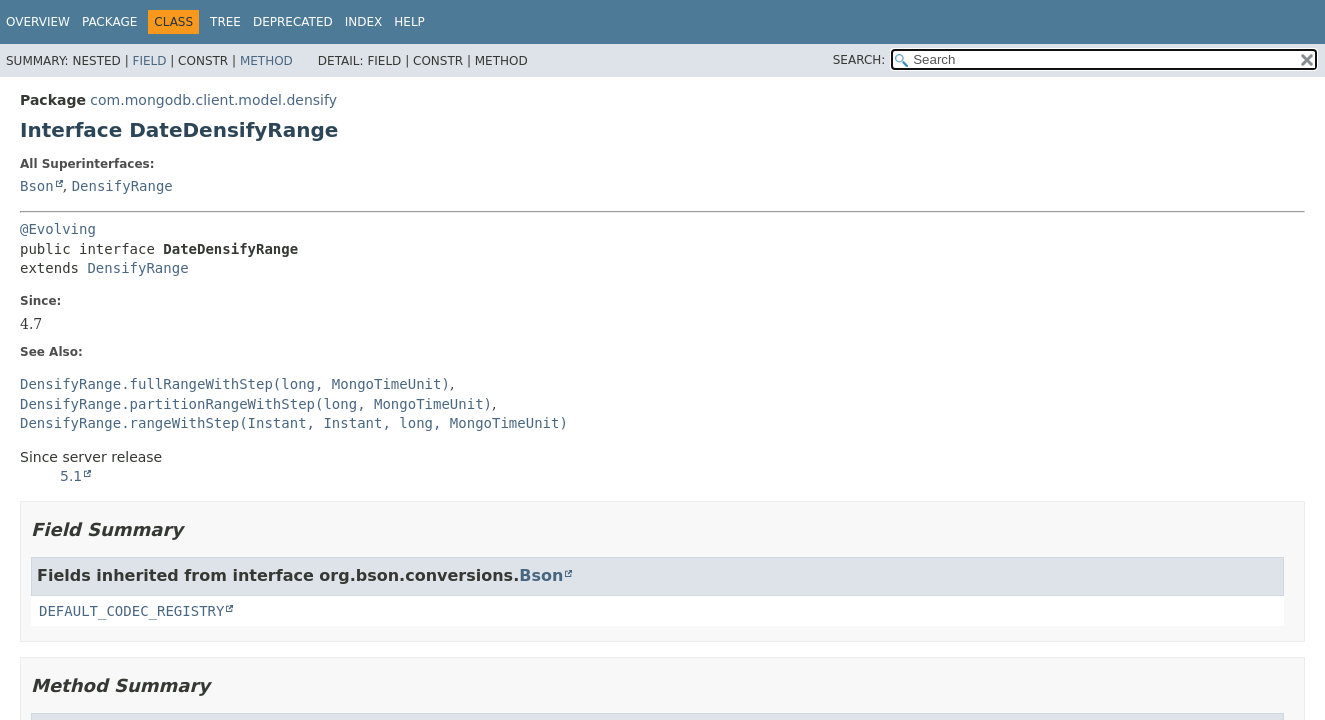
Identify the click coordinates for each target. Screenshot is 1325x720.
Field (149, 61)
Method (266, 61)
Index (364, 22)
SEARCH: (859, 60)
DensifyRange (122, 186)
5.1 (71, 476)
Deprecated (293, 22)
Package (109, 22)
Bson (37, 186)
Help (409, 22)
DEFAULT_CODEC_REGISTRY (131, 611)
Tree (225, 22)
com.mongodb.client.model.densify (213, 100)
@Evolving (58, 229)
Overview (38, 22)
